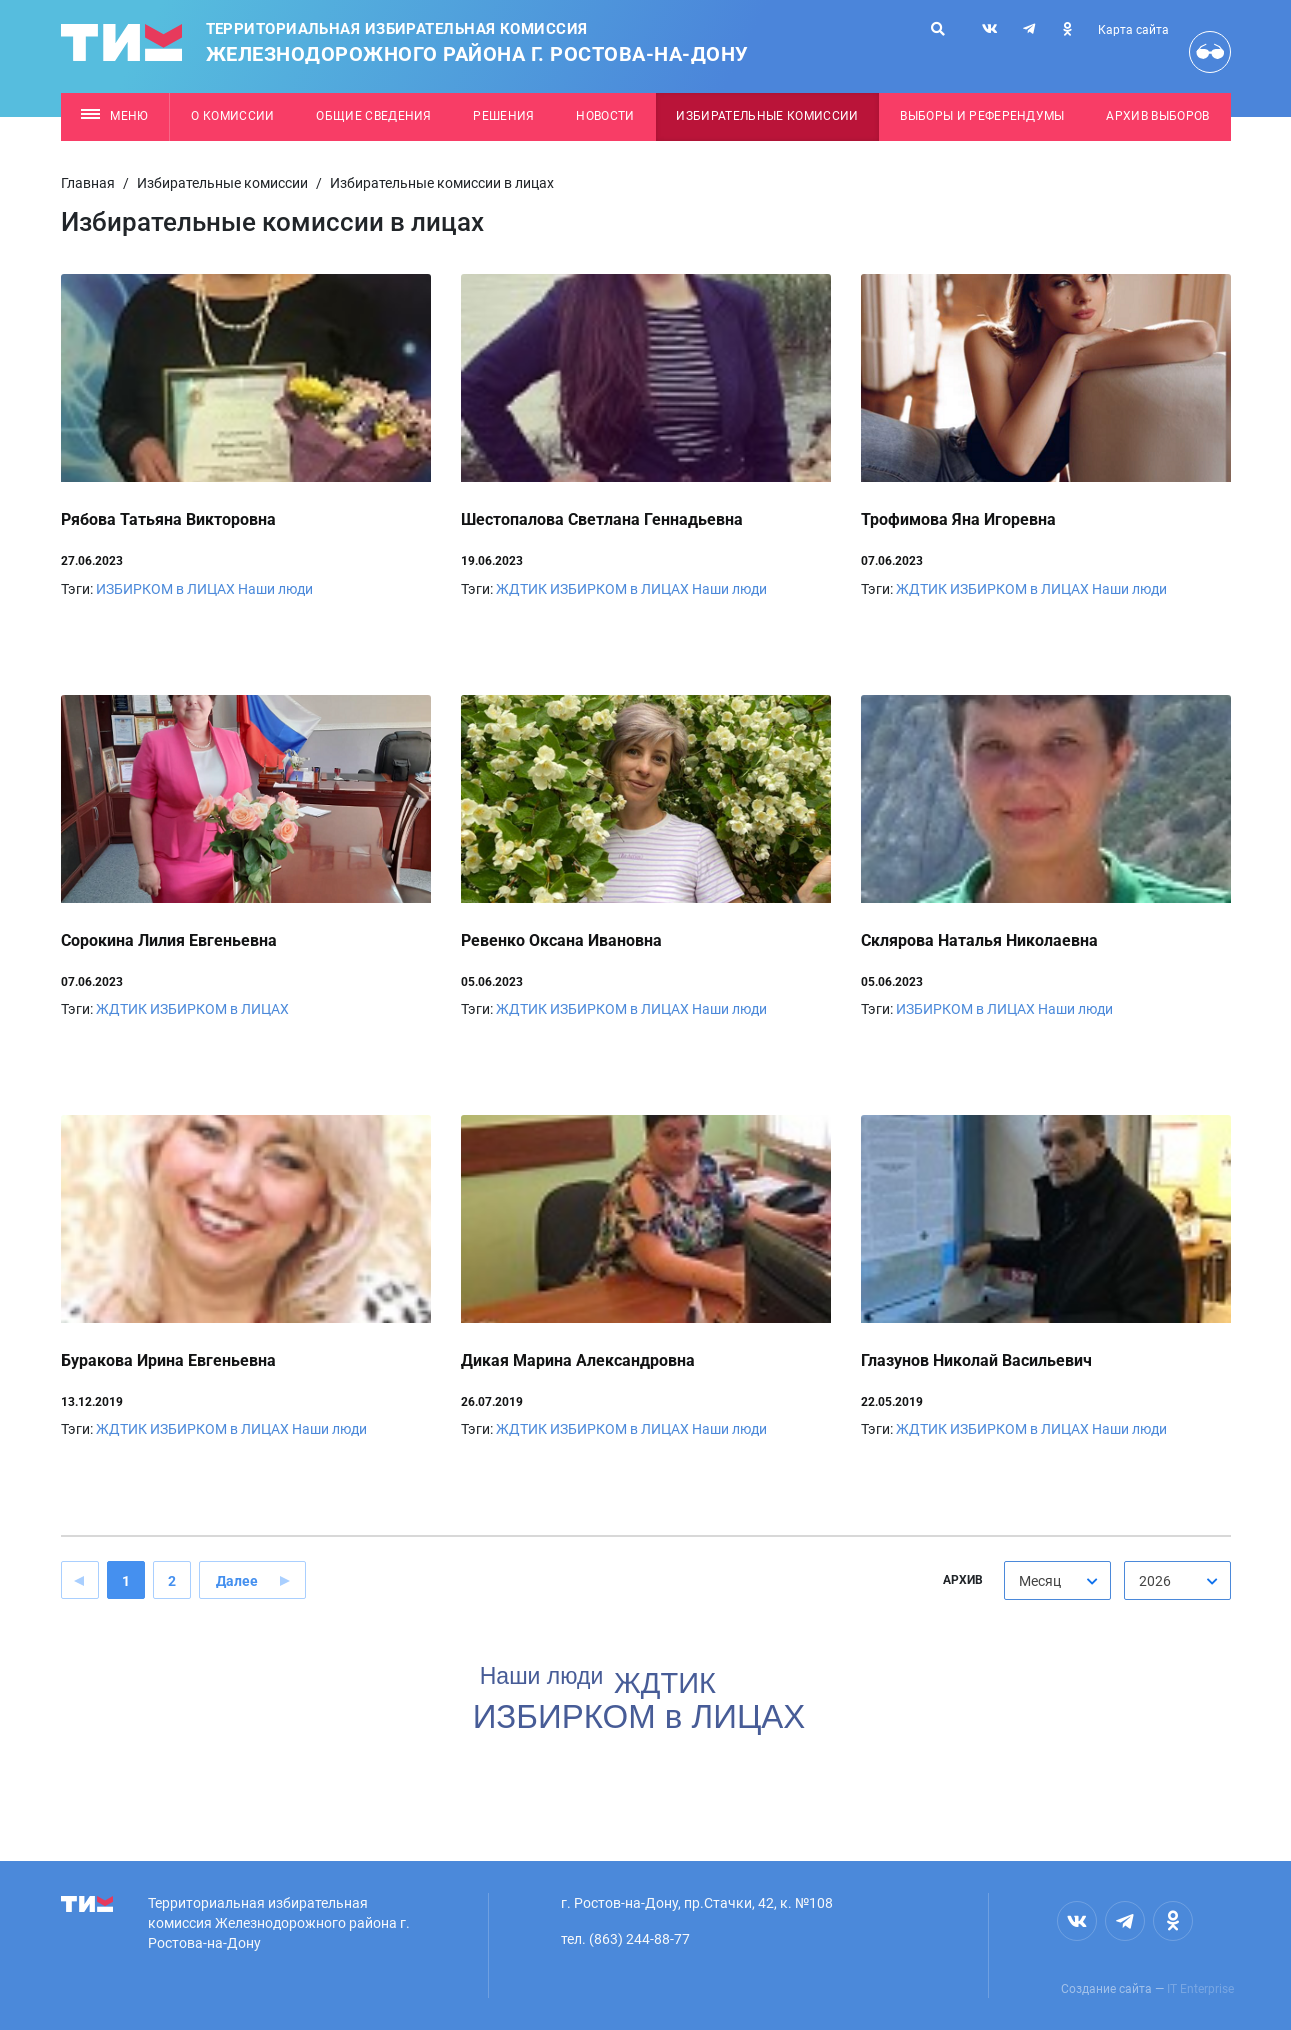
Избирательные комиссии (767, 116)
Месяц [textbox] (1040, 1581)
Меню (114, 116)
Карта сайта (1133, 30)
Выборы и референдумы (982, 116)
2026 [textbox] (1155, 1581)
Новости (605, 116)
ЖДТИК (521, 589)
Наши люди (275, 589)
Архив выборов (1157, 116)
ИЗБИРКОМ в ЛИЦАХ (165, 589)
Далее (237, 1581)
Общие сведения (374, 116)
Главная (88, 183)
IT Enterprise (1200, 1989)
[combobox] (1057, 1580)
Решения (503, 116)
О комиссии (232, 116)
